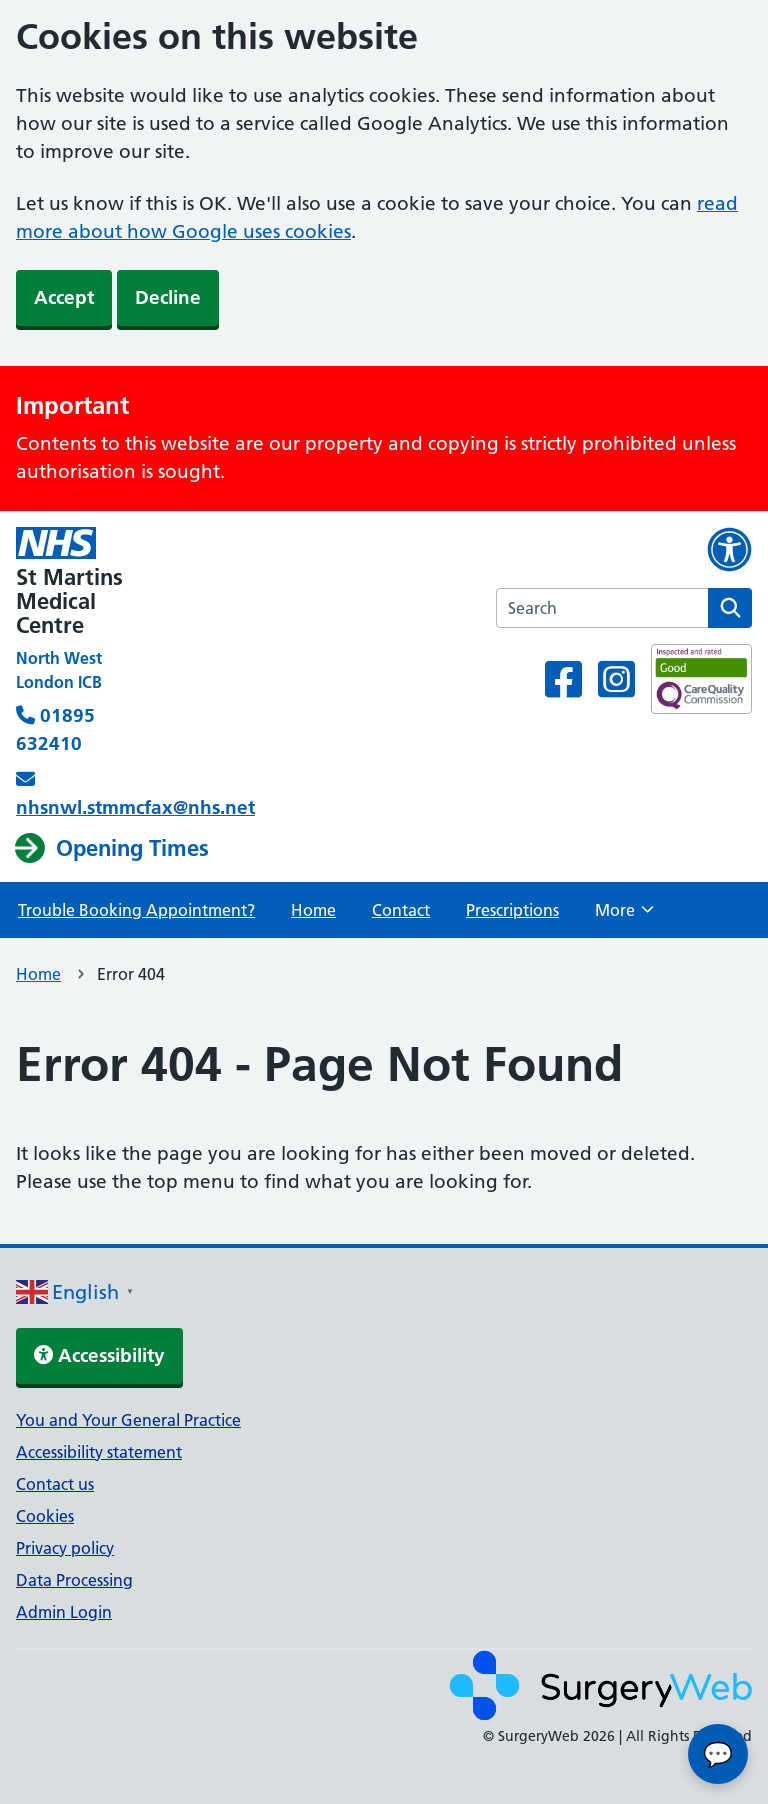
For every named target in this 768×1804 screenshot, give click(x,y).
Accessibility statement (99, 1452)
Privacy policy (65, 1548)
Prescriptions (512, 910)
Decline (168, 297)
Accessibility (99, 1355)
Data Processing (74, 1580)
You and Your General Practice (128, 1420)
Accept (64, 297)
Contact (401, 910)
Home (313, 910)
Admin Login (64, 1612)
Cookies (45, 1516)
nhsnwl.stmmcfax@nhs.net (135, 807)
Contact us (55, 1484)
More (624, 916)
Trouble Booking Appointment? (136, 910)
